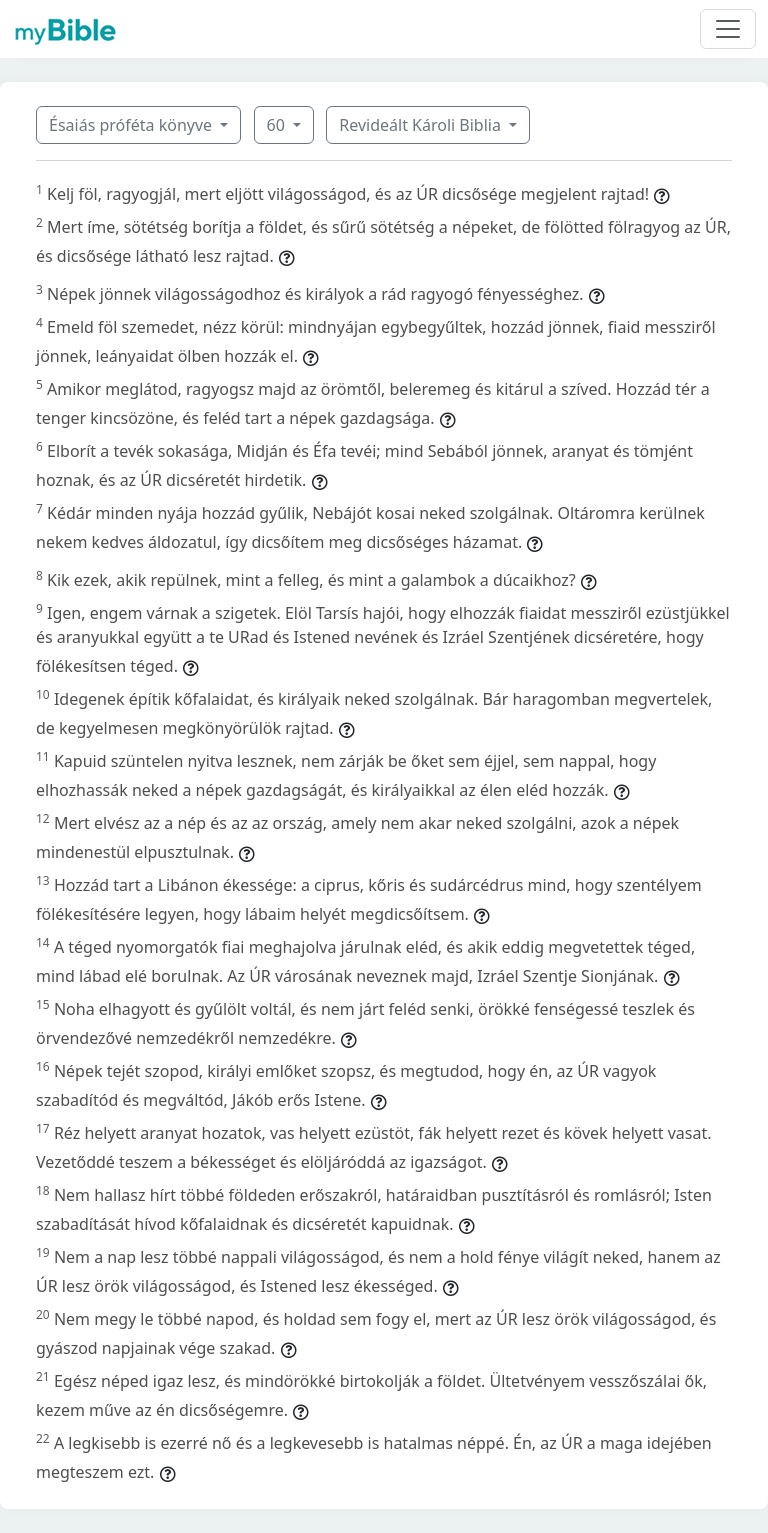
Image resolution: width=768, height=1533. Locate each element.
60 (278, 125)
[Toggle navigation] (728, 29)
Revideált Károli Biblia (422, 125)
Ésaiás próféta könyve (132, 125)
